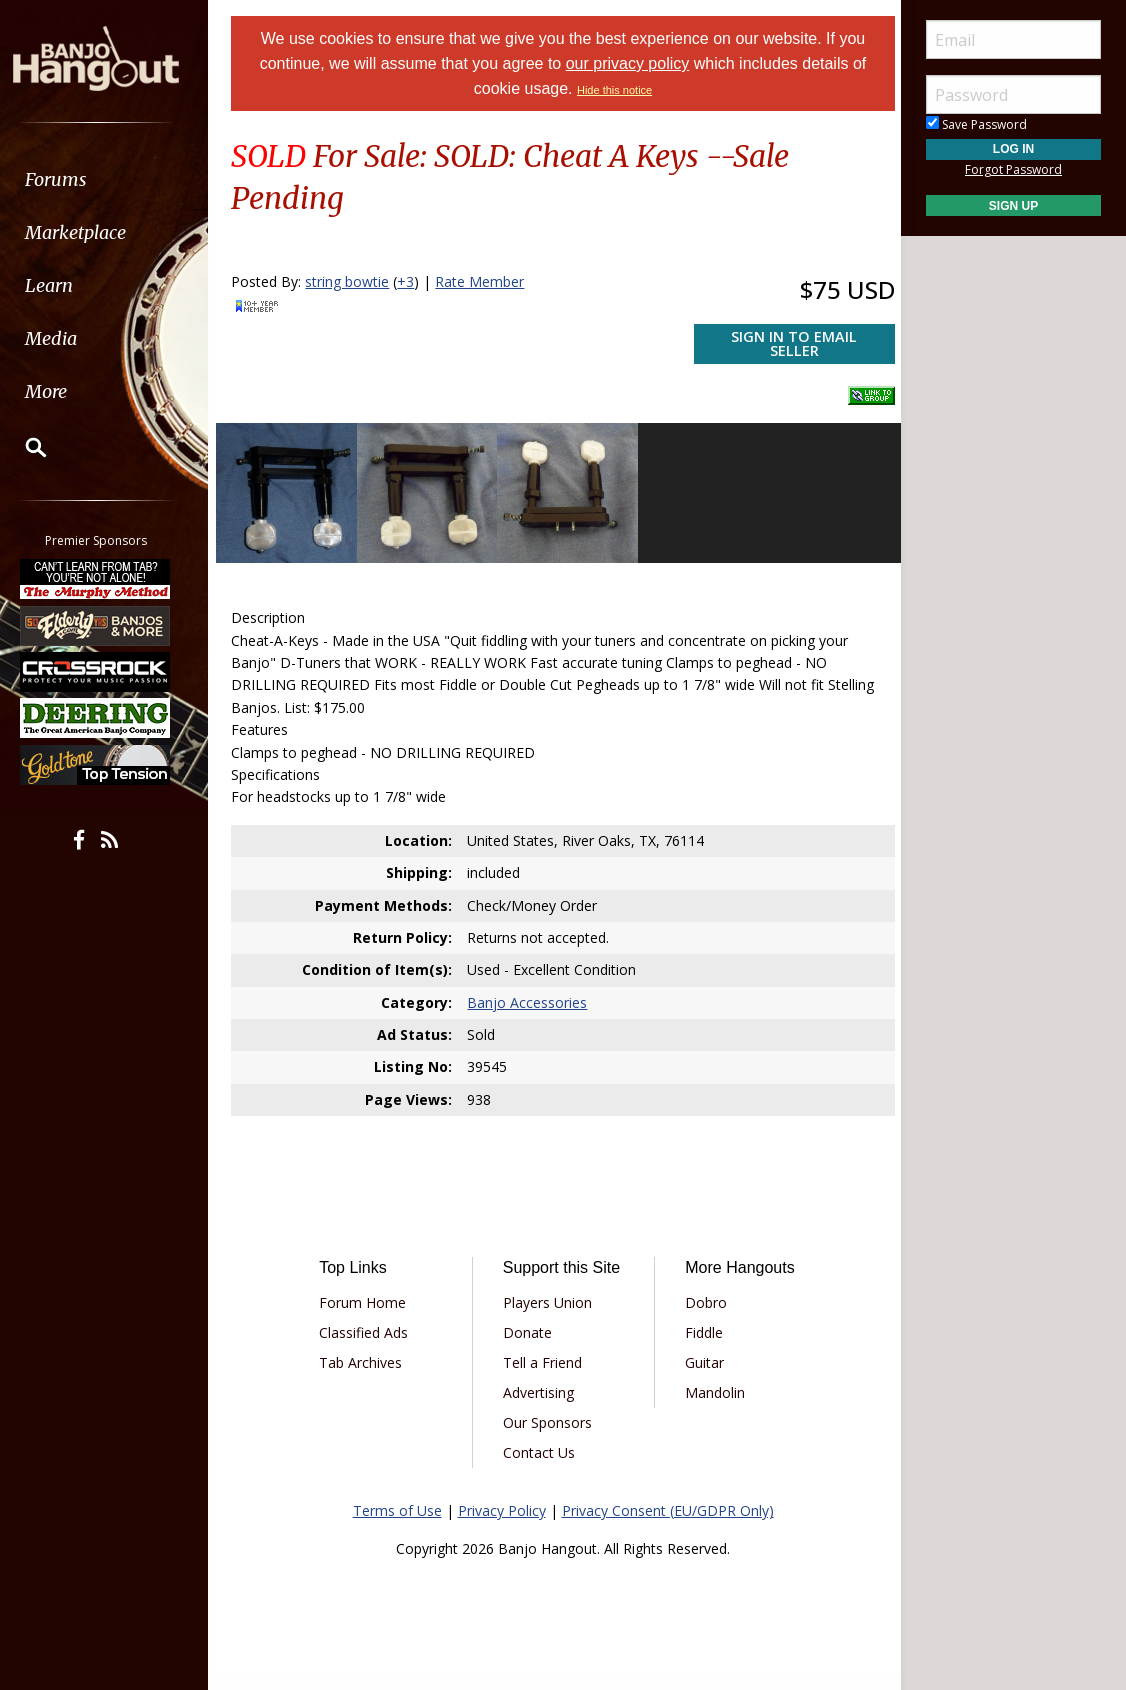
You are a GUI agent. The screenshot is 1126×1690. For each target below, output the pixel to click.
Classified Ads (370, 1326)
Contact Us (541, 1469)
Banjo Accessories (530, 996)
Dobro (704, 1296)
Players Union (549, 1319)
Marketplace (92, 232)
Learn (66, 285)
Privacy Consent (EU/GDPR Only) (668, 1527)
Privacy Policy (502, 1527)
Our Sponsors (549, 1439)
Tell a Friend (544, 1379)
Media (68, 338)
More (63, 391)
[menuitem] (112, 179)
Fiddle (702, 1326)
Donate (529, 1349)
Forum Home (369, 1296)
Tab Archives (367, 1356)
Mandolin (713, 1386)
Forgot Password (1013, 169)
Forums (73, 179)
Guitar (702, 1356)
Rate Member (488, 281)
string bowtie (356, 281)
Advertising (540, 1409)
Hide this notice (614, 90)
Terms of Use (397, 1527)
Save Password (976, 124)
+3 (414, 281)
